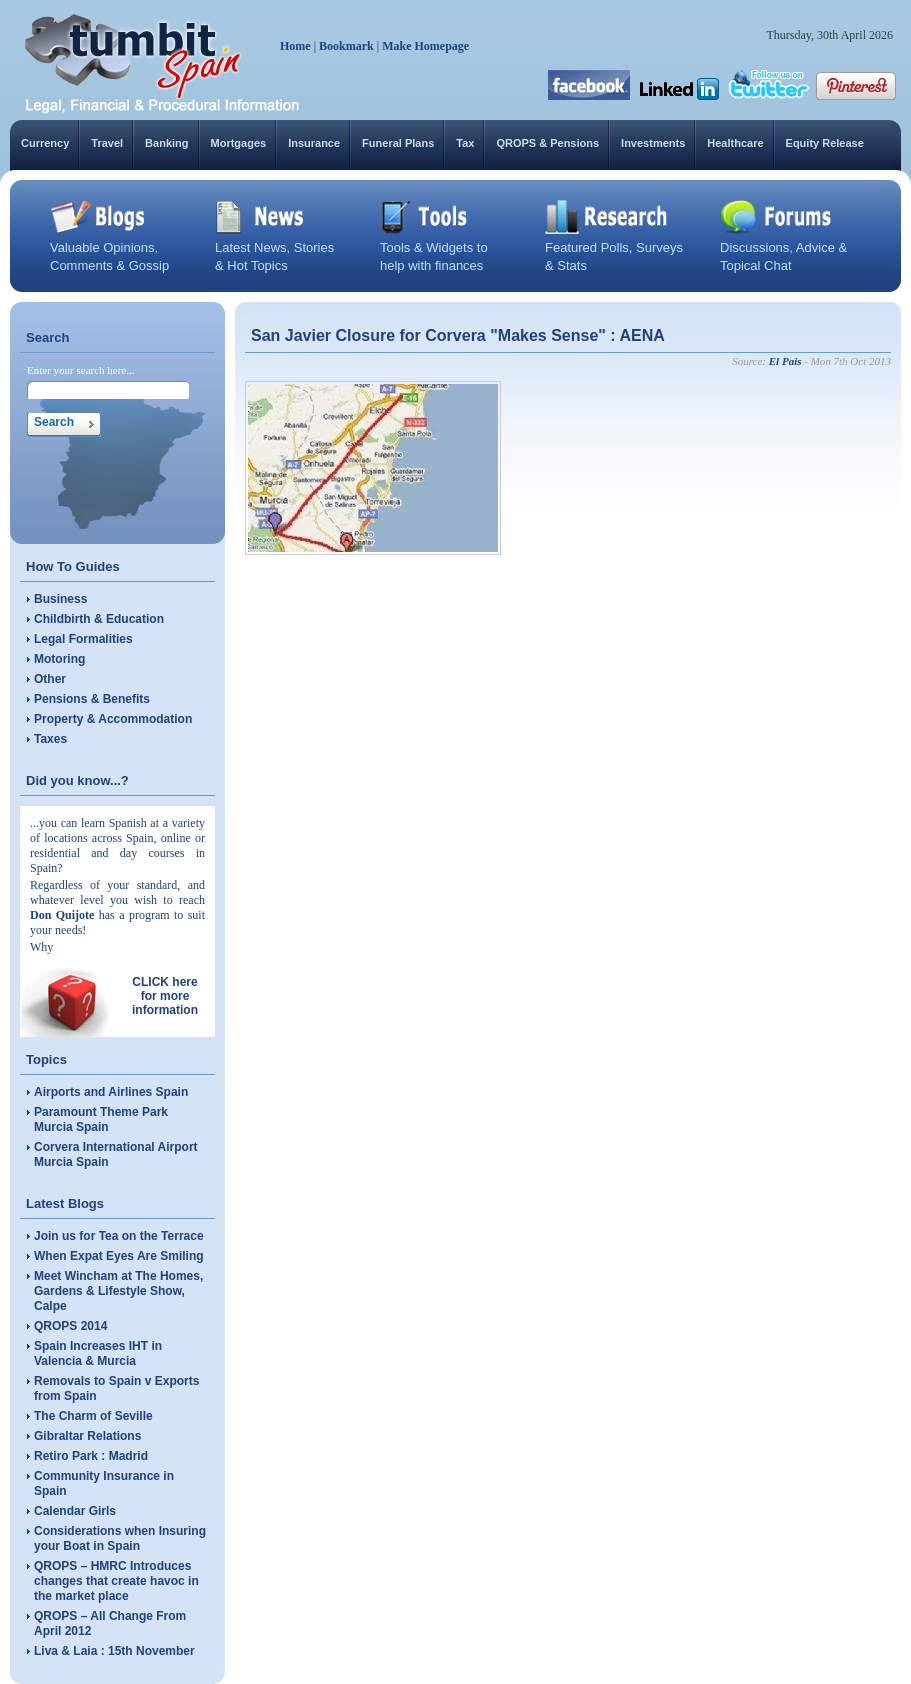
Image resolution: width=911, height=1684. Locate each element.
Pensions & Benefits (92, 699)
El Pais (785, 361)
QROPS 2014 (70, 1326)
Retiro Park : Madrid (91, 1456)
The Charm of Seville (93, 1416)
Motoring (59, 659)
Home (295, 46)
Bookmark (346, 46)
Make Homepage (425, 46)
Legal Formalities (83, 639)
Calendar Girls (75, 1511)
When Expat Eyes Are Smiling (119, 1256)
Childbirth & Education (99, 619)
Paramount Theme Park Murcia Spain (101, 1119)
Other (50, 679)
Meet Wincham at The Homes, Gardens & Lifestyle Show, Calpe (118, 1291)
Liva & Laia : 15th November (114, 1651)
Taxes (50, 739)
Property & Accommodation (113, 719)
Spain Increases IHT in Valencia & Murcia (98, 1353)
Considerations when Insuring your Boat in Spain (120, 1538)
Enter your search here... (81, 370)
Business (60, 599)
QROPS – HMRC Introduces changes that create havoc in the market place (116, 1581)
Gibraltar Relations (87, 1436)
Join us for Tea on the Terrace (119, 1236)
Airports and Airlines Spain (111, 1092)
